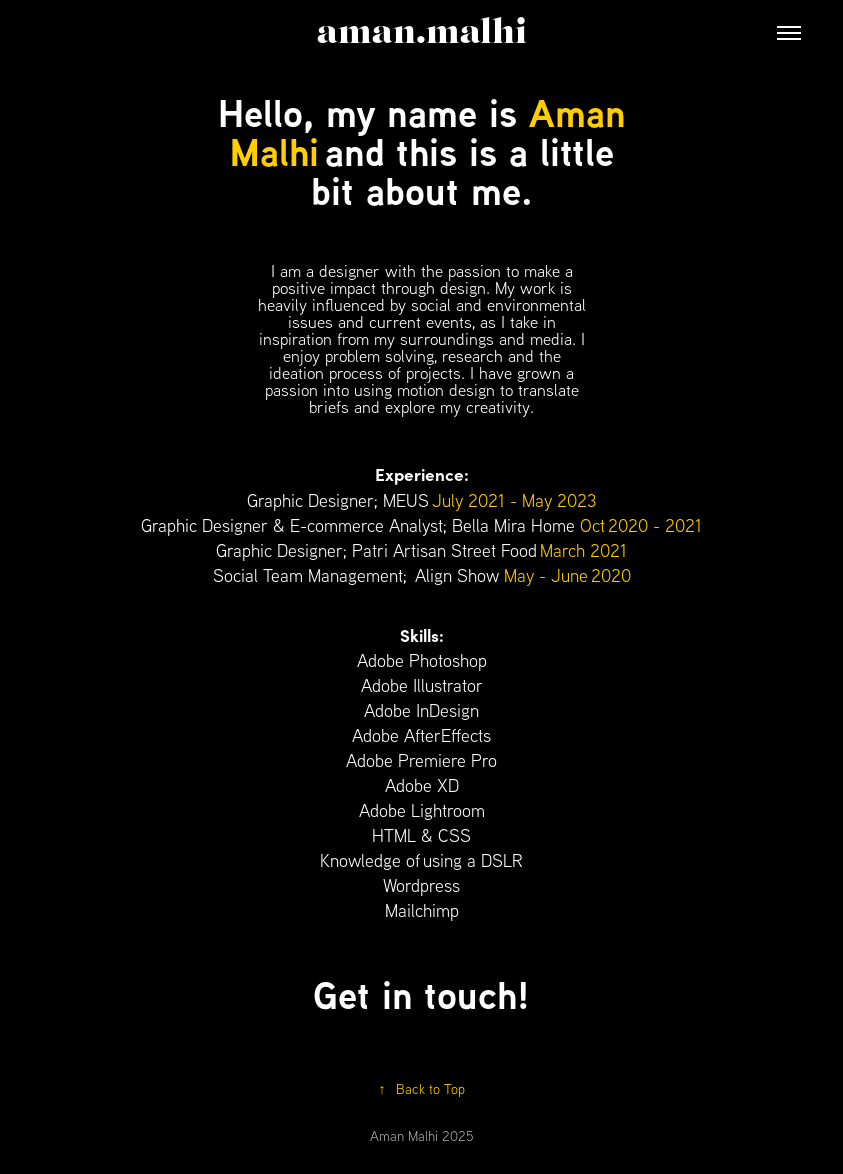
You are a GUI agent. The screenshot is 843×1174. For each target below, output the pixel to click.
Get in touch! (421, 994)
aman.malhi (422, 32)
